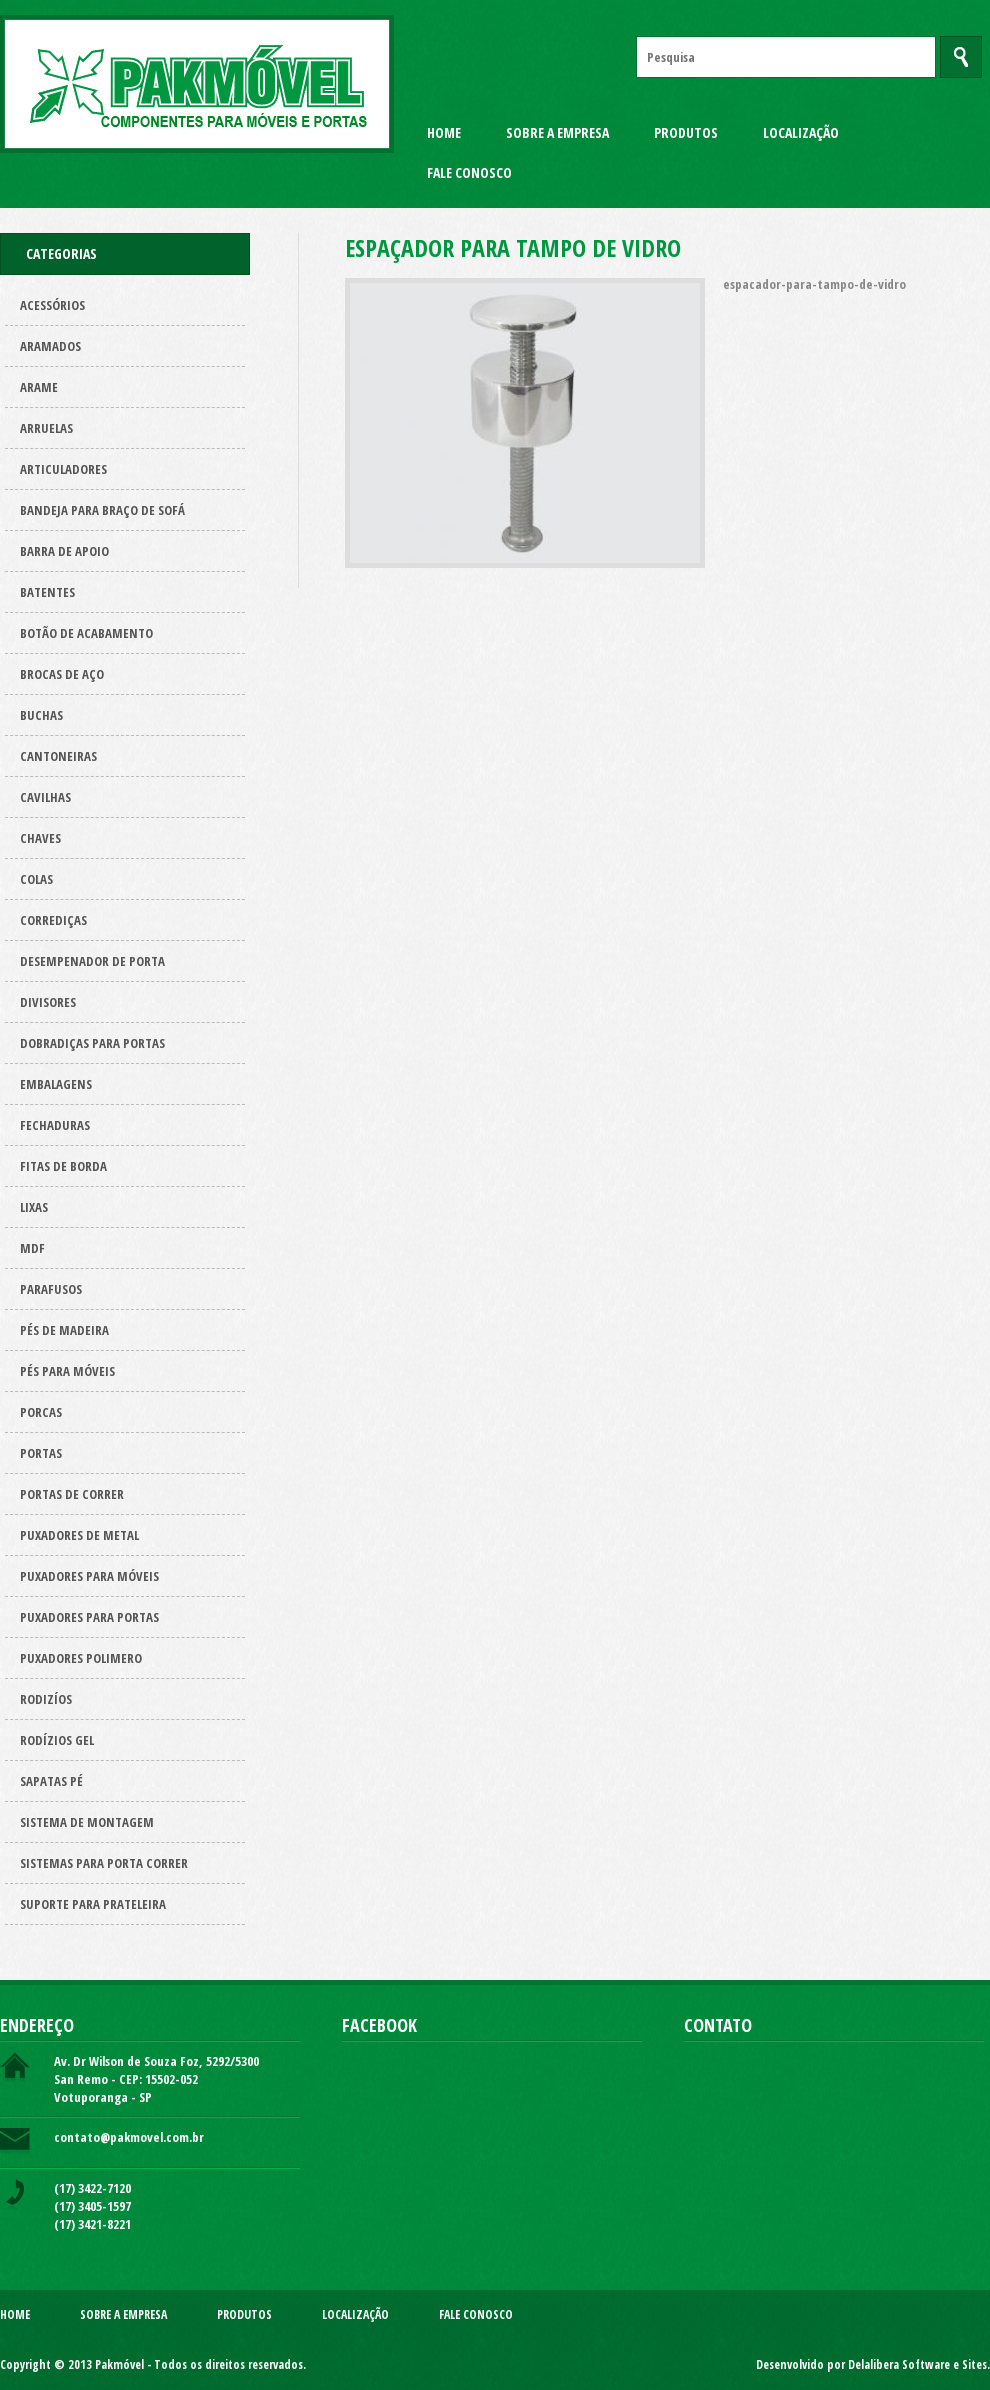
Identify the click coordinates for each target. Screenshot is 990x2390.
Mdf (32, 1248)
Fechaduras (55, 1125)
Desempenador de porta (92, 961)
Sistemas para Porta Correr (104, 1863)
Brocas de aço (62, 674)
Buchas (41, 715)
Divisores (48, 1002)
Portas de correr (72, 1494)
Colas (36, 879)
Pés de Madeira (64, 1330)
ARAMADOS (50, 346)
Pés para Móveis (67, 1371)
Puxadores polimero (81, 1658)
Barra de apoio (64, 551)
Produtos (686, 132)
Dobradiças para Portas (92, 1043)
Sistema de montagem (87, 1822)
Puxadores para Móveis (89, 1576)
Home (444, 132)
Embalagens (56, 1084)
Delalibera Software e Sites (917, 2364)
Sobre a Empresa (557, 132)
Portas (41, 1453)
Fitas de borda (63, 1166)
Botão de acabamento (86, 633)
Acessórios (52, 305)
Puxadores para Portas (89, 1617)
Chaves (40, 838)
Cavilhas (45, 797)
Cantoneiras (58, 756)
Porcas (41, 1412)
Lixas (34, 1207)
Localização (801, 132)
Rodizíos (46, 1699)
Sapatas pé (51, 1781)
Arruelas (46, 428)
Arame (39, 387)
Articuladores (63, 469)
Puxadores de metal (79, 1535)
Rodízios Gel (57, 1740)
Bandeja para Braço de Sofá (102, 510)
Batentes (47, 592)
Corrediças (53, 920)
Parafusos (51, 1289)
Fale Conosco (469, 172)
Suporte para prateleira (93, 1904)
